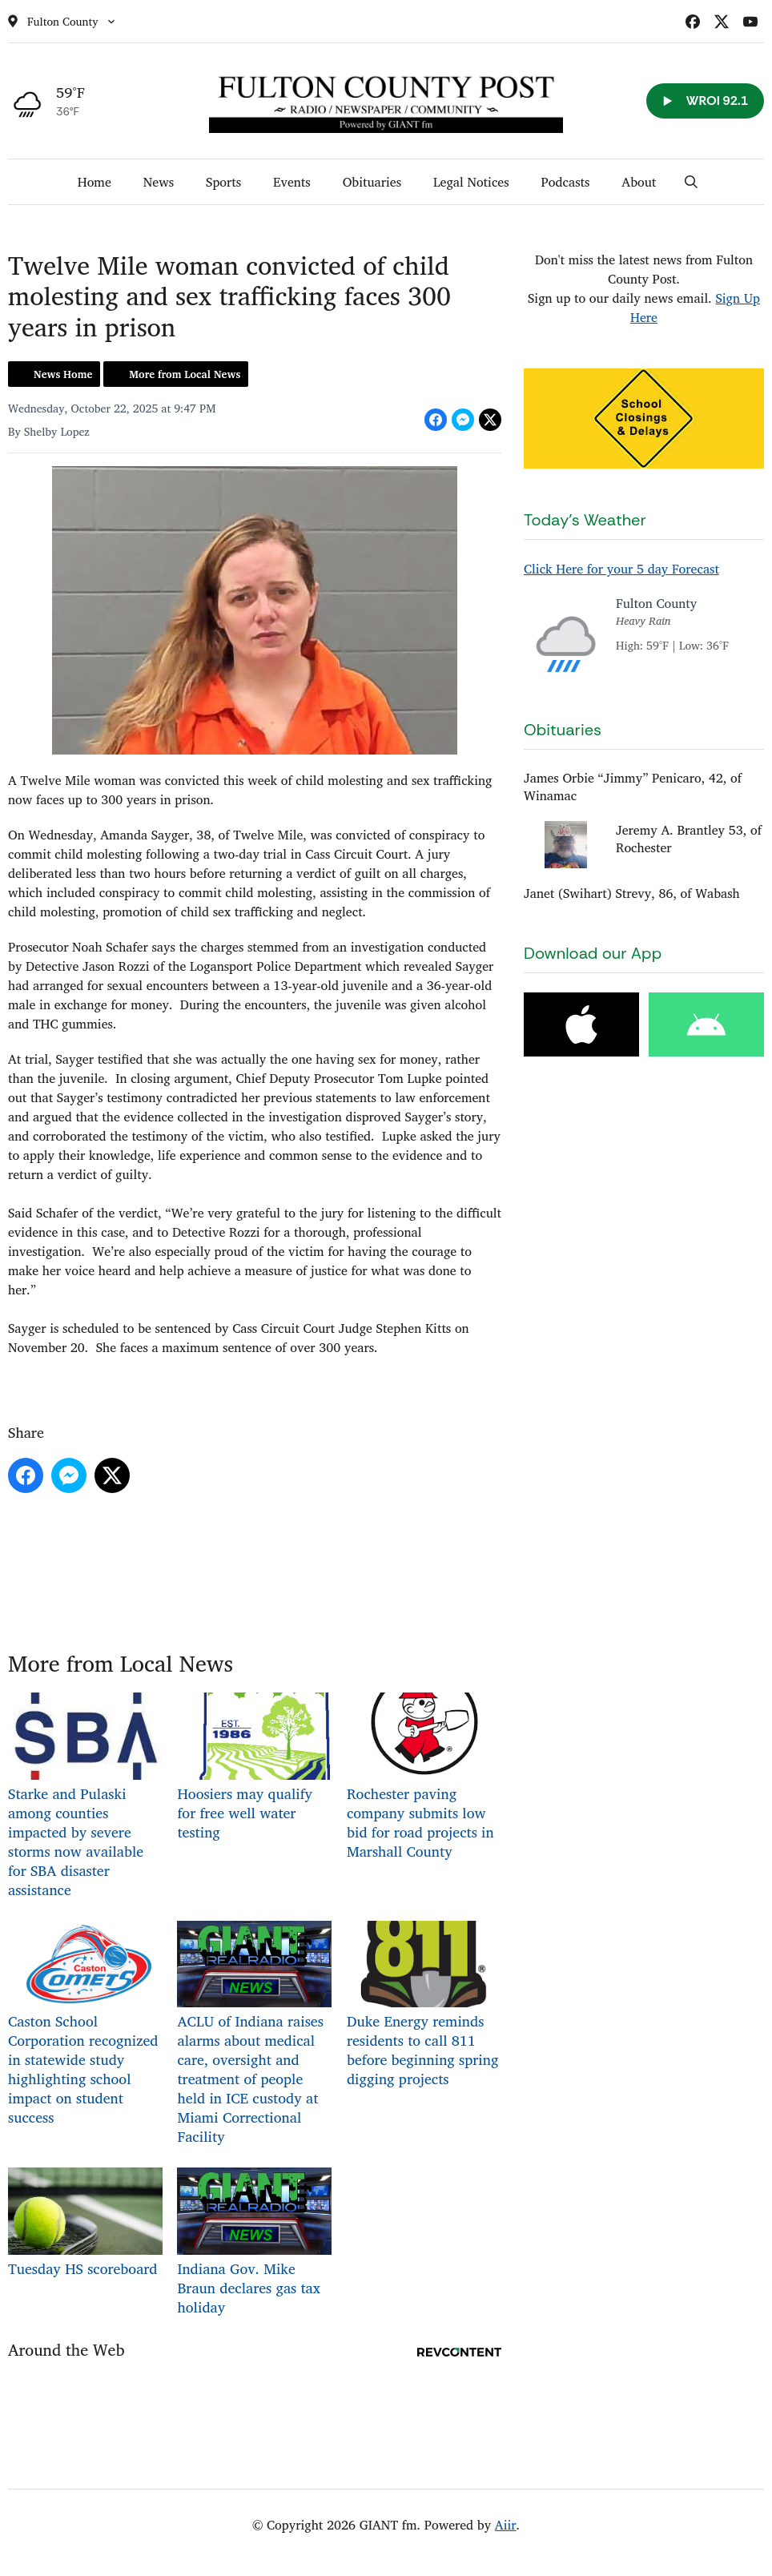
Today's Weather (585, 519)
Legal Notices (471, 181)
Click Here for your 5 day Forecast (621, 568)
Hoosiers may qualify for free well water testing (254, 1768)
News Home (63, 374)
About (638, 181)
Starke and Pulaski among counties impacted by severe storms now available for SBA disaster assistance (85, 1797)
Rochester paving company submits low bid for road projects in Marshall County (424, 1778)
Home (94, 181)
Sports (223, 181)
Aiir (506, 2524)
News (158, 181)
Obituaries (372, 181)
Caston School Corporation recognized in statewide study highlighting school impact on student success (85, 2025)
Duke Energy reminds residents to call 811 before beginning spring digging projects (424, 2006)
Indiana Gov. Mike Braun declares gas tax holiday (254, 2243)
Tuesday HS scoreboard (85, 2223)
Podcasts (565, 181)
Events (292, 181)
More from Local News (184, 374)
